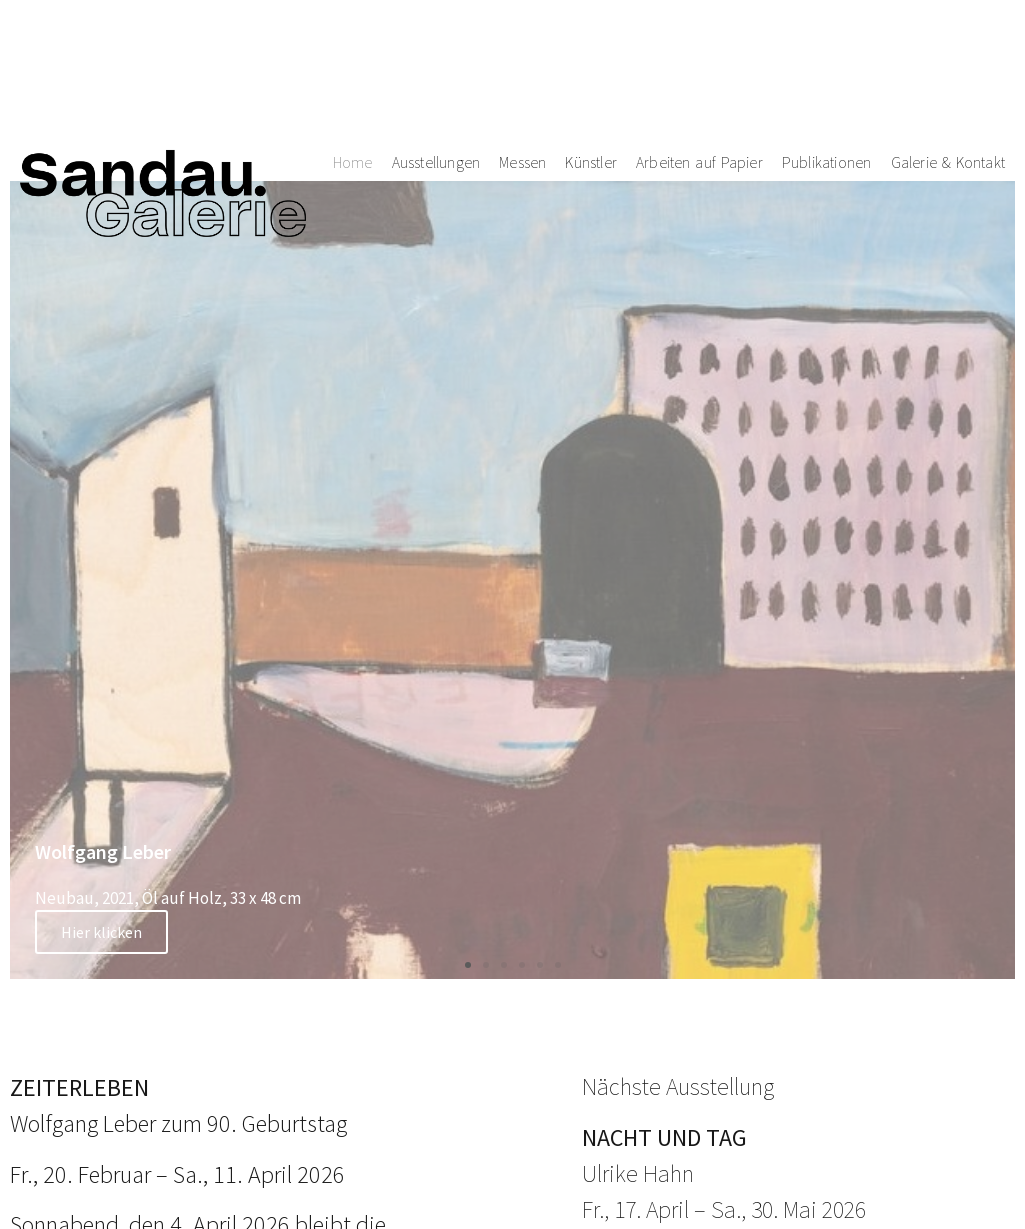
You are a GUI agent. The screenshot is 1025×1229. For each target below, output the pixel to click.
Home (353, 78)
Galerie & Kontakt (948, 78)
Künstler (591, 78)
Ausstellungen (436, 78)
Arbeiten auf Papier (699, 78)
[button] (468, 965)
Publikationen (827, 78)
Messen (522, 78)
